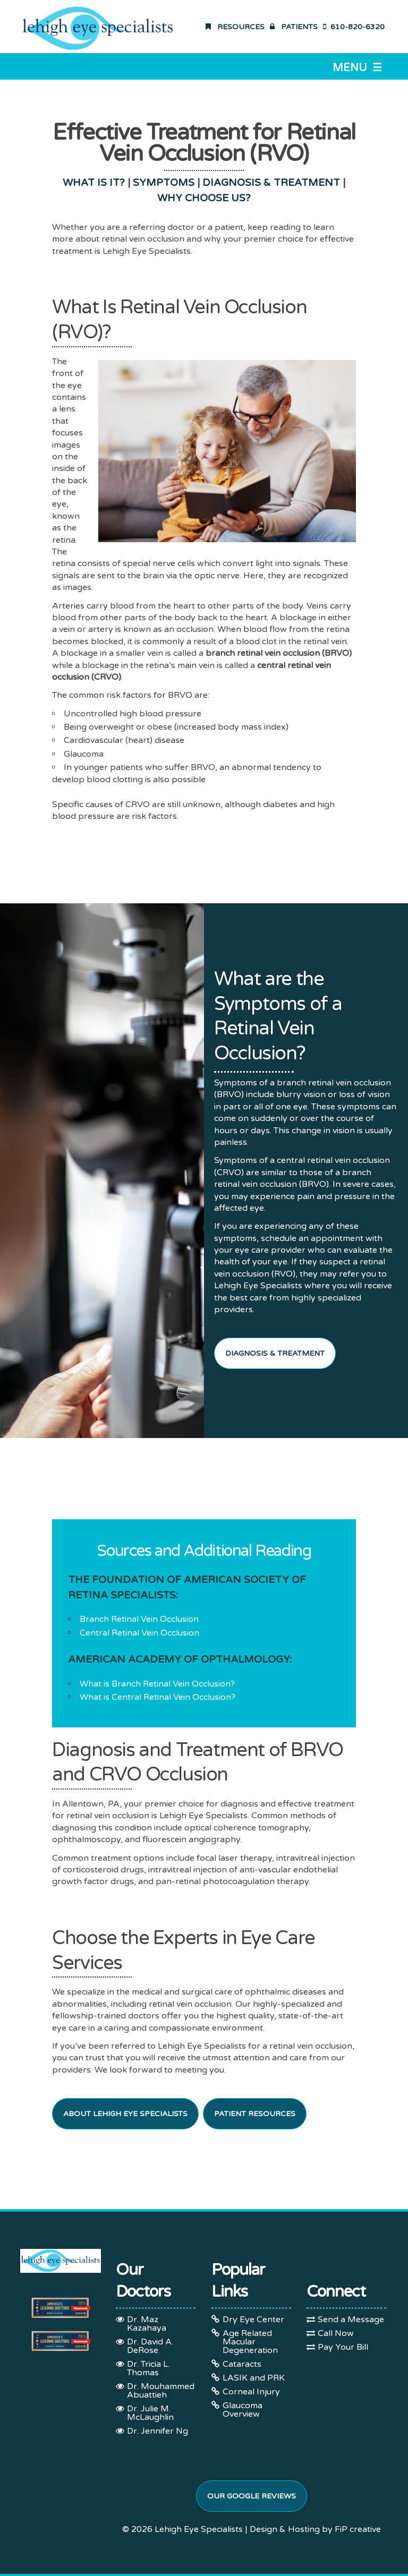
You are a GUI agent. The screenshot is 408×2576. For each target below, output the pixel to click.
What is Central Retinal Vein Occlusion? (157, 1697)
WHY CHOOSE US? (204, 198)
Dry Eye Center (253, 2319)
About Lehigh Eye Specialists (125, 2113)
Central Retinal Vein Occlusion (139, 1633)
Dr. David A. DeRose (150, 2346)
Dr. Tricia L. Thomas (148, 2368)
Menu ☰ (357, 68)
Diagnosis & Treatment (275, 1353)
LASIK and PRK (254, 2378)
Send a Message (351, 2319)
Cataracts (242, 2364)
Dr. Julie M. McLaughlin (150, 2413)
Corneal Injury (251, 2391)
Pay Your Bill (343, 2347)
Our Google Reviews (251, 2496)
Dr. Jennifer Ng (157, 2431)
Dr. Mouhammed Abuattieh (160, 2390)
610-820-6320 (354, 26)
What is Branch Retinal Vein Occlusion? (157, 1684)
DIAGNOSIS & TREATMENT (271, 183)
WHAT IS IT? (94, 183)
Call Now (336, 2333)
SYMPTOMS (163, 183)
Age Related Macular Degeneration (250, 2342)
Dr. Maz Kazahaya (146, 2323)
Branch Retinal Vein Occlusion (139, 1619)
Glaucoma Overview (242, 2409)
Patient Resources (254, 2113)
